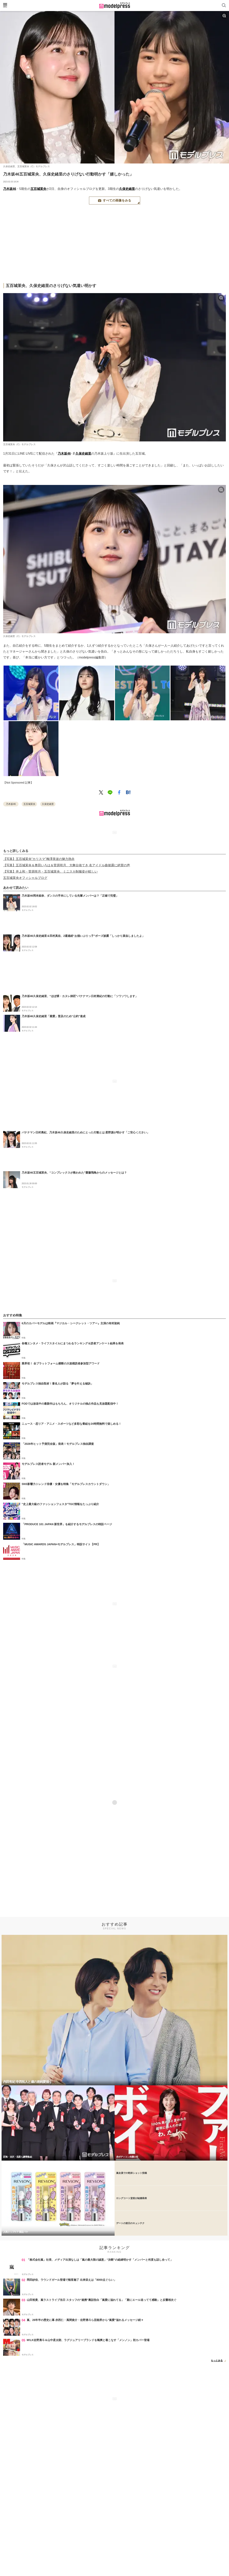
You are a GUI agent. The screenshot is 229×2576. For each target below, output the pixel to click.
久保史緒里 (127, 188)
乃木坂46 (9, 188)
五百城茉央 (38, 188)
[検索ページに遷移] (224, 5)
